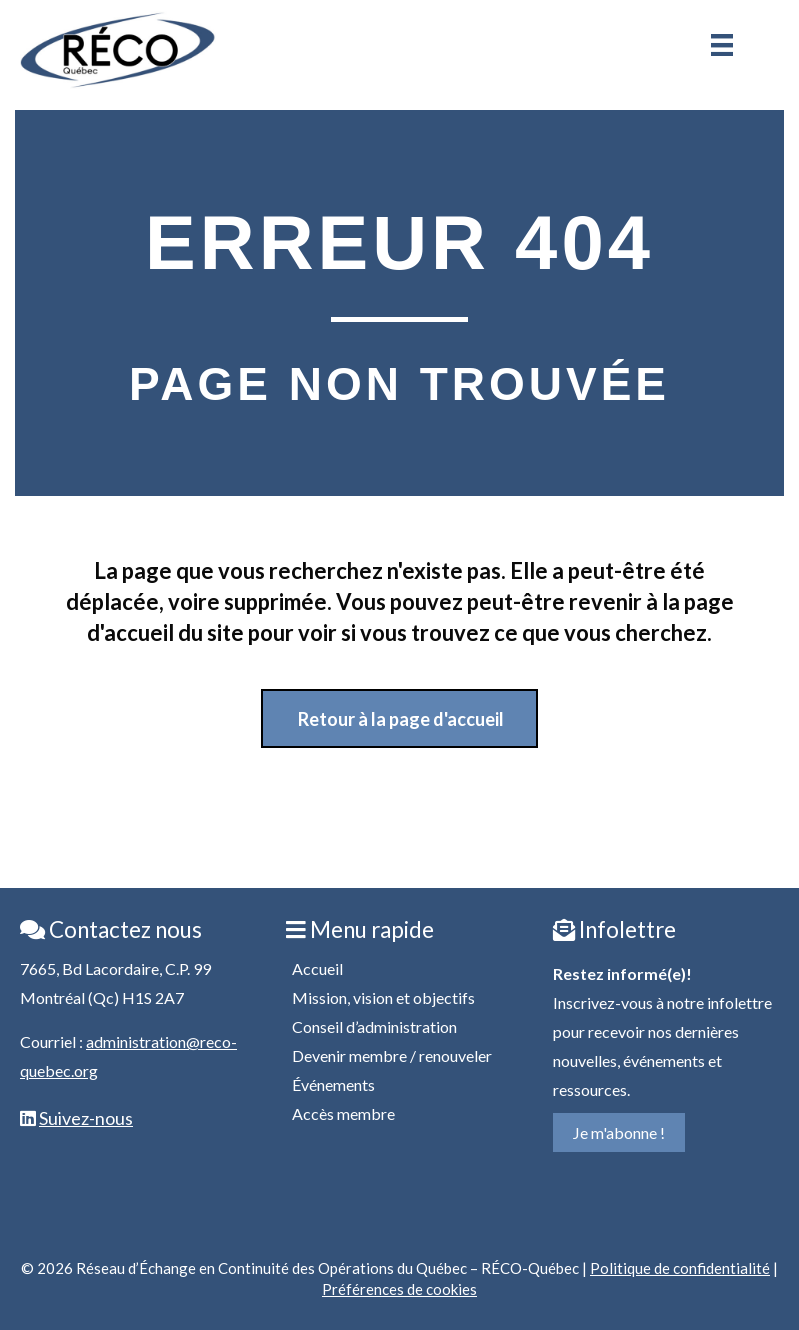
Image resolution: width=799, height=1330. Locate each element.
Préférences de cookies (399, 1289)
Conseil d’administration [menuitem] (374, 1026)
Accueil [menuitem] (317, 968)
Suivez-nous (86, 1118)
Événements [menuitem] (333, 1084)
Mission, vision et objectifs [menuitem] (383, 997)
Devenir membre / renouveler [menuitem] (392, 1055)
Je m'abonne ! (619, 1132)
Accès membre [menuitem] (343, 1113)
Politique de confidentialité (680, 1268)
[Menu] (722, 45)
